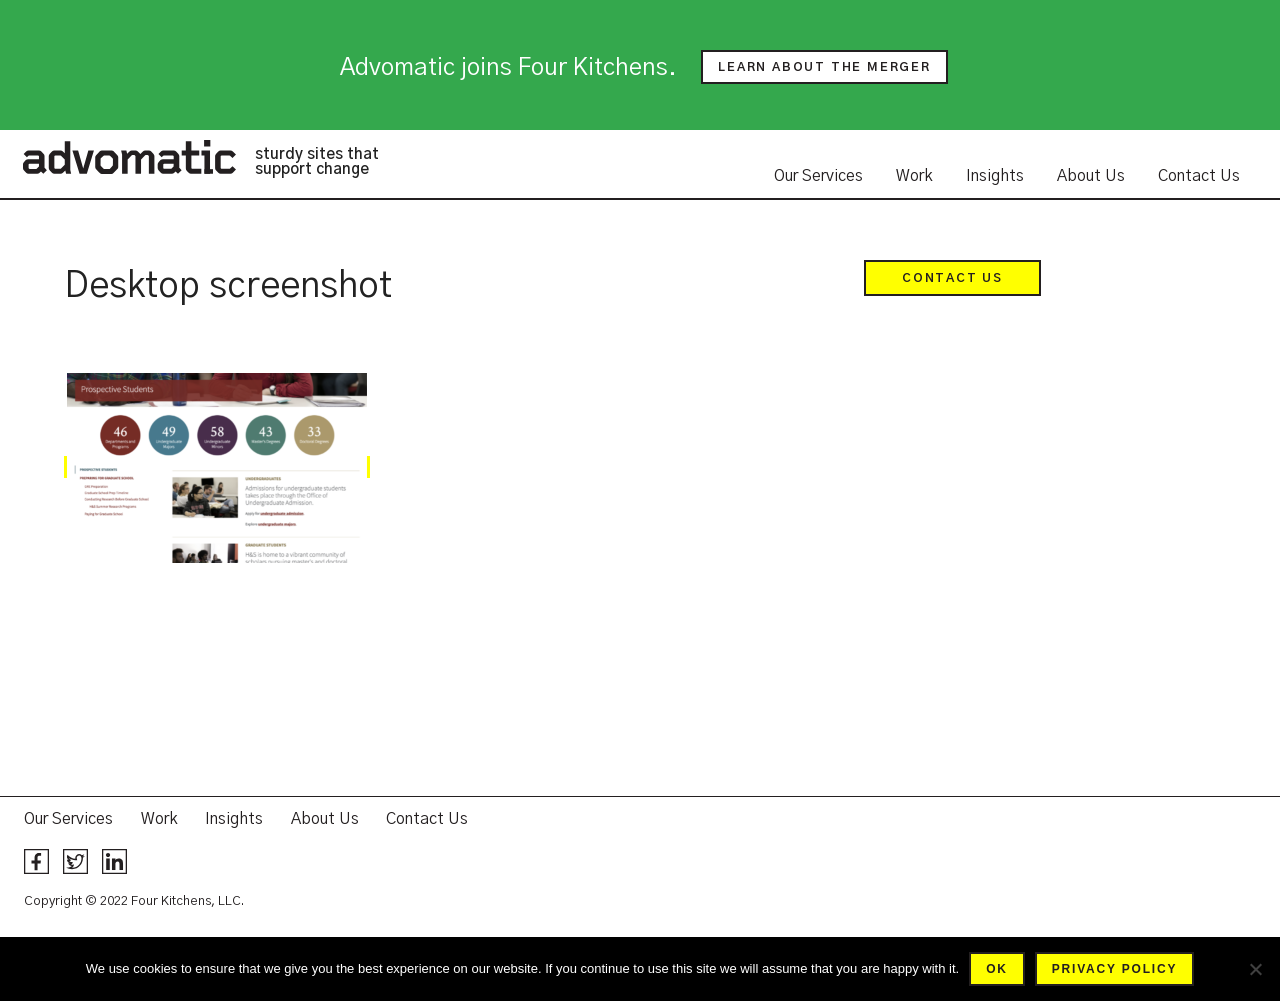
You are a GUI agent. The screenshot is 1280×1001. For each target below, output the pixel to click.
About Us (1091, 176)
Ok (997, 969)
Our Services (818, 176)
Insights (995, 176)
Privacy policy (1114, 969)
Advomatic (129, 157)
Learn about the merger (824, 67)
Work (914, 176)
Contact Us (1199, 176)
